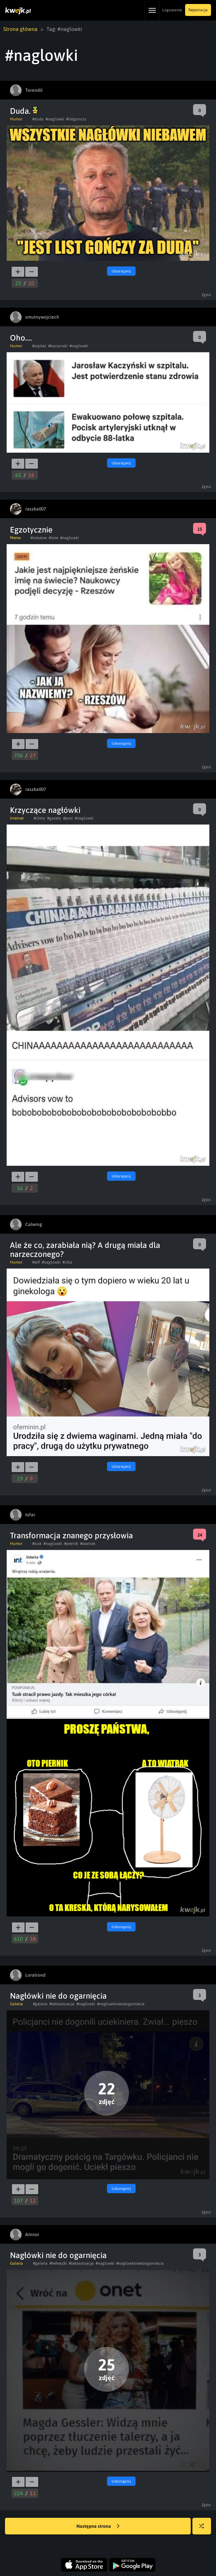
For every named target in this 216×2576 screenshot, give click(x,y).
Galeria (16, 2004)
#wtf (36, 1262)
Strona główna (20, 29)
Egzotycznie (31, 529)
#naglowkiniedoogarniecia (140, 2263)
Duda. (24, 110)
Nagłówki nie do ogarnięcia (58, 1995)
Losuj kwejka (204, 2529)
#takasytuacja (62, 2004)
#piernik (71, 1543)
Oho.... (21, 337)
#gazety (54, 818)
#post (68, 818)
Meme (15, 537)
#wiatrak (87, 1543)
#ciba (67, 1262)
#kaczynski (57, 346)
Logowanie (172, 10)
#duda (38, 119)
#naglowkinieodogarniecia (121, 2004)
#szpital (39, 346)
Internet (17, 818)
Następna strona (98, 2526)
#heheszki (58, 2263)
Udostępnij (121, 271)
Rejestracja (198, 10)
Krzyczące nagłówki (45, 810)
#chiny (39, 818)
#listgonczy (76, 119)
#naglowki (55, 119)
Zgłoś (206, 295)
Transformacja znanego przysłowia (71, 1535)
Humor (16, 119)
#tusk (37, 1543)
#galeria (40, 2004)
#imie (53, 537)
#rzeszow (39, 537)
